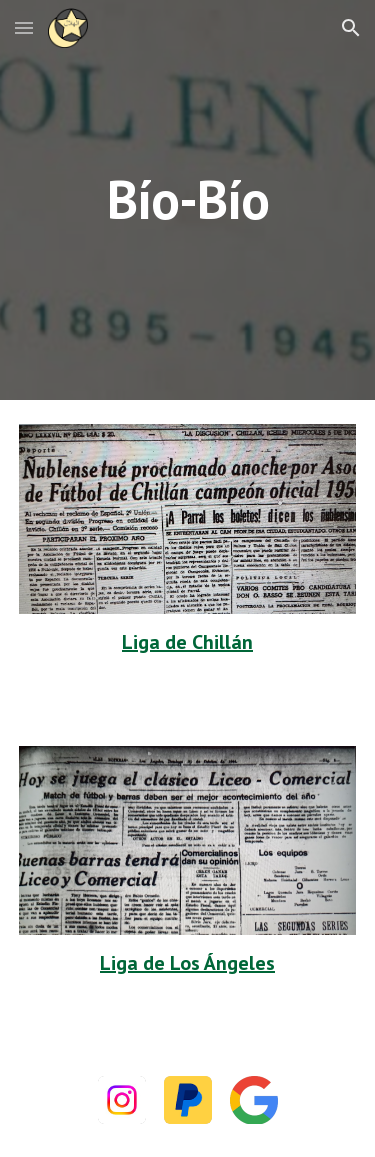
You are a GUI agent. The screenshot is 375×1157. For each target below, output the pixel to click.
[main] (188, 199)
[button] (24, 27)
